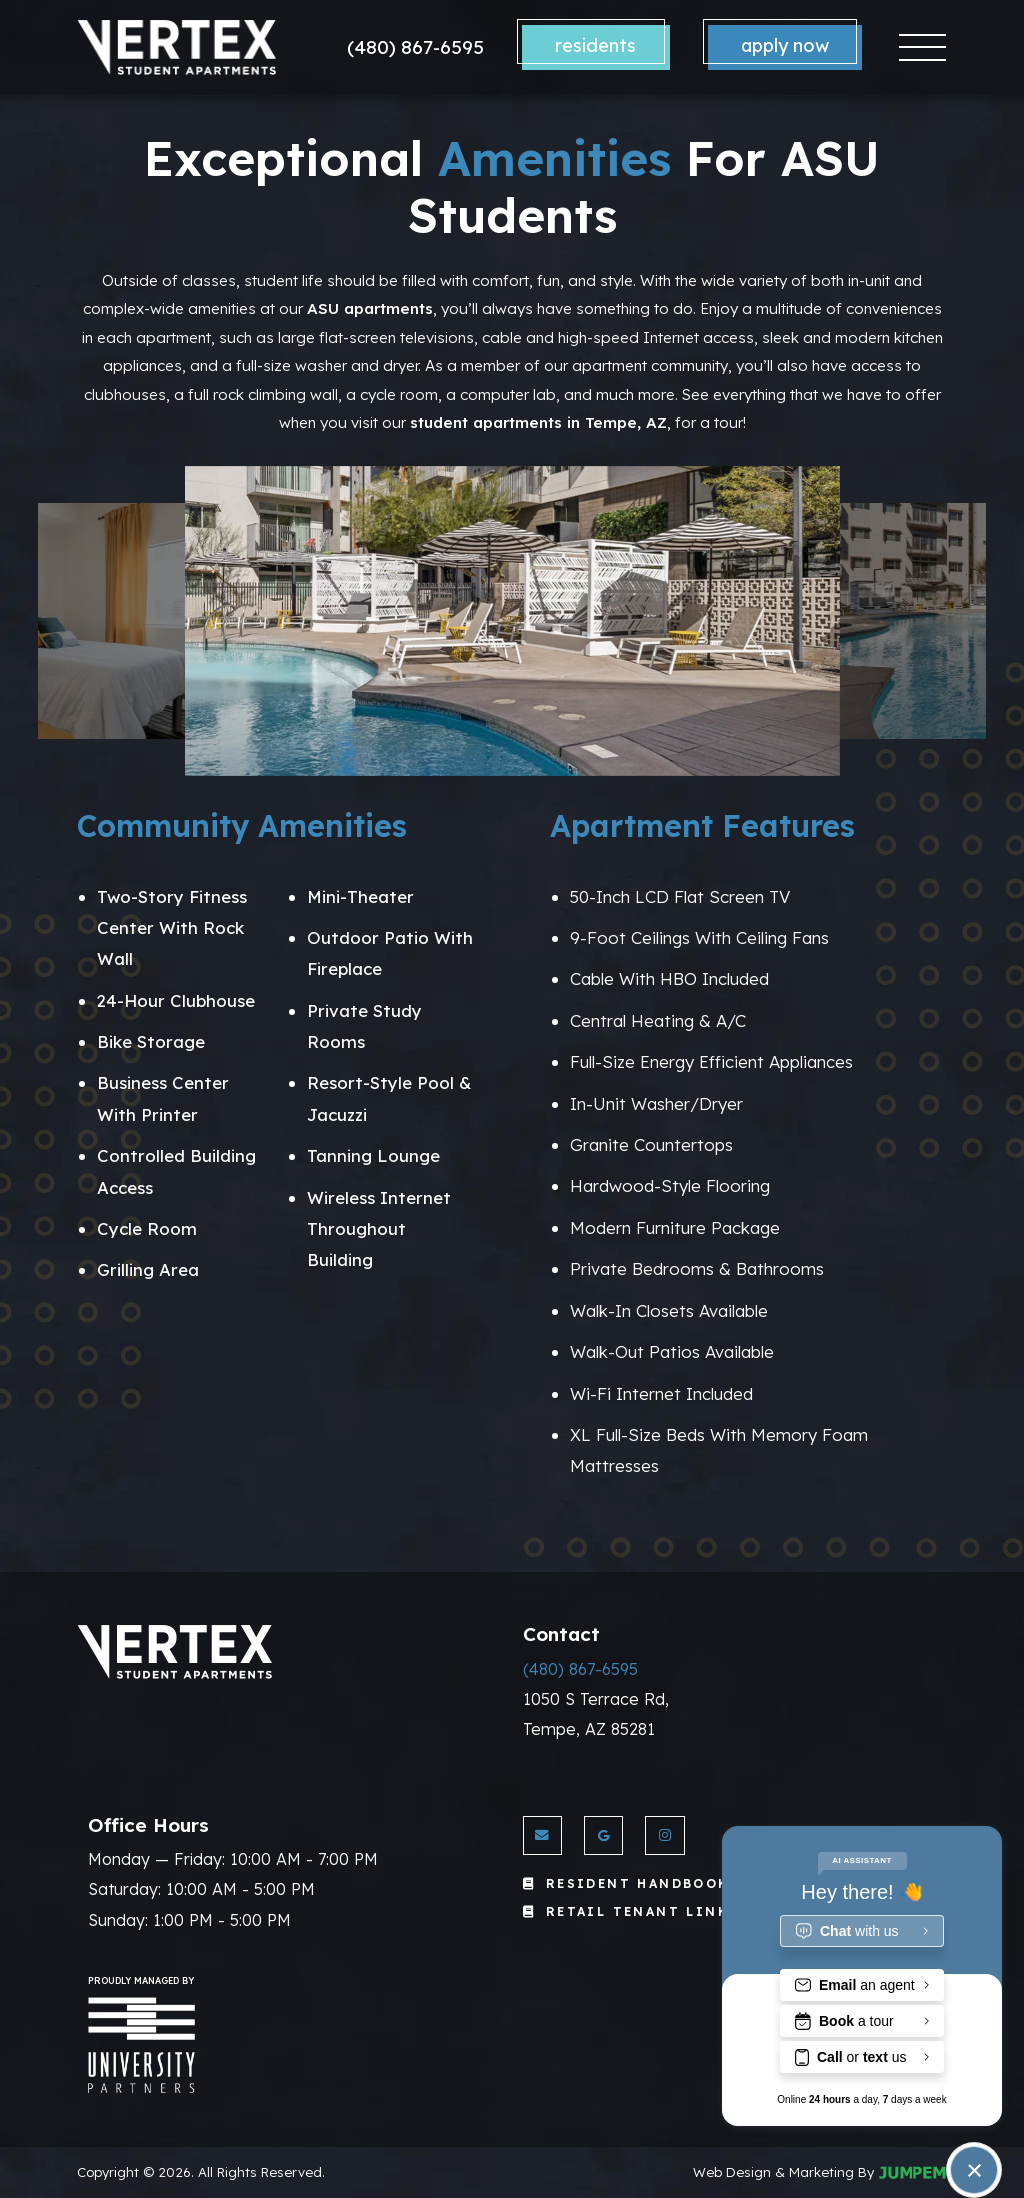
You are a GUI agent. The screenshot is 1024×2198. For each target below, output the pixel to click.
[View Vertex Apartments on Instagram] (664, 1835)
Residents (595, 45)
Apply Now (785, 45)
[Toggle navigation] (922, 47)
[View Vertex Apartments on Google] (603, 1835)
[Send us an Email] (542, 1835)
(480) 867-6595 (415, 47)
